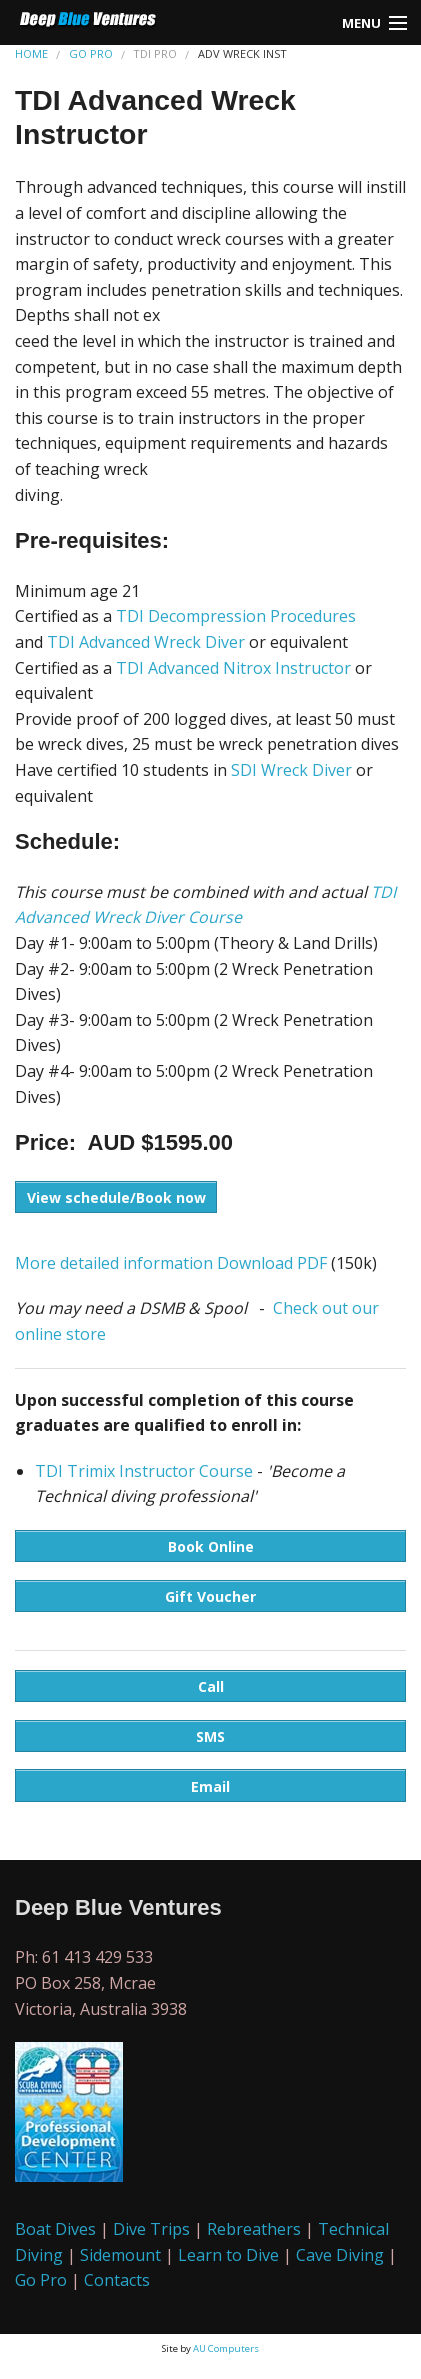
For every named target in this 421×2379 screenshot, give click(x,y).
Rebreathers (254, 2229)
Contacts (117, 2280)
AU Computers (226, 2348)
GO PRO (91, 53)
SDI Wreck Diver (291, 770)
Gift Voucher (210, 1596)
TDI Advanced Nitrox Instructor (233, 668)
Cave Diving (340, 2255)
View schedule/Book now (116, 1197)
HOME (31, 53)
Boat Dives (55, 2229)
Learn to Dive (228, 2255)
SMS (210, 1736)
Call (211, 1686)
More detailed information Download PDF (171, 1263)
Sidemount (120, 2255)
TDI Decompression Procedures (236, 616)
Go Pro (41, 2280)
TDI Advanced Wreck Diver (146, 642)
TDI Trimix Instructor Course (144, 1471)
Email (210, 1786)
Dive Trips (151, 2229)
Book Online (211, 1546)
